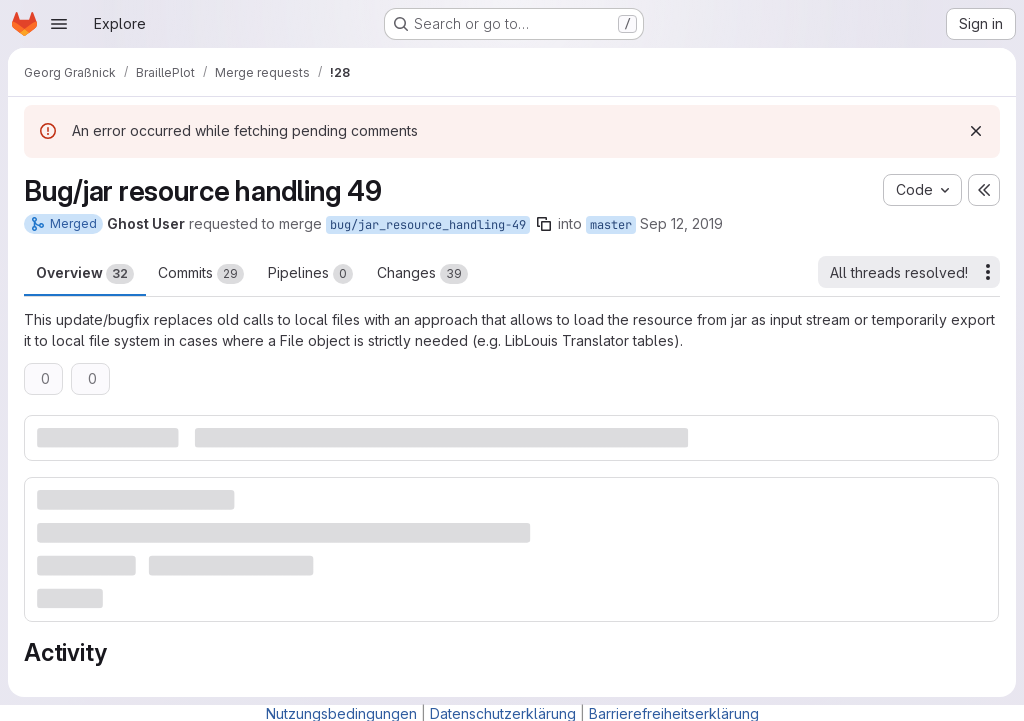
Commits (201, 274)
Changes (422, 274)
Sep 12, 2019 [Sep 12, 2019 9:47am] (681, 223)
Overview (85, 274)
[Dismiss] (976, 131)
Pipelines (310, 274)
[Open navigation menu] (59, 24)
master (611, 225)
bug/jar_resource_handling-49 (428, 225)
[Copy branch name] (544, 224)
